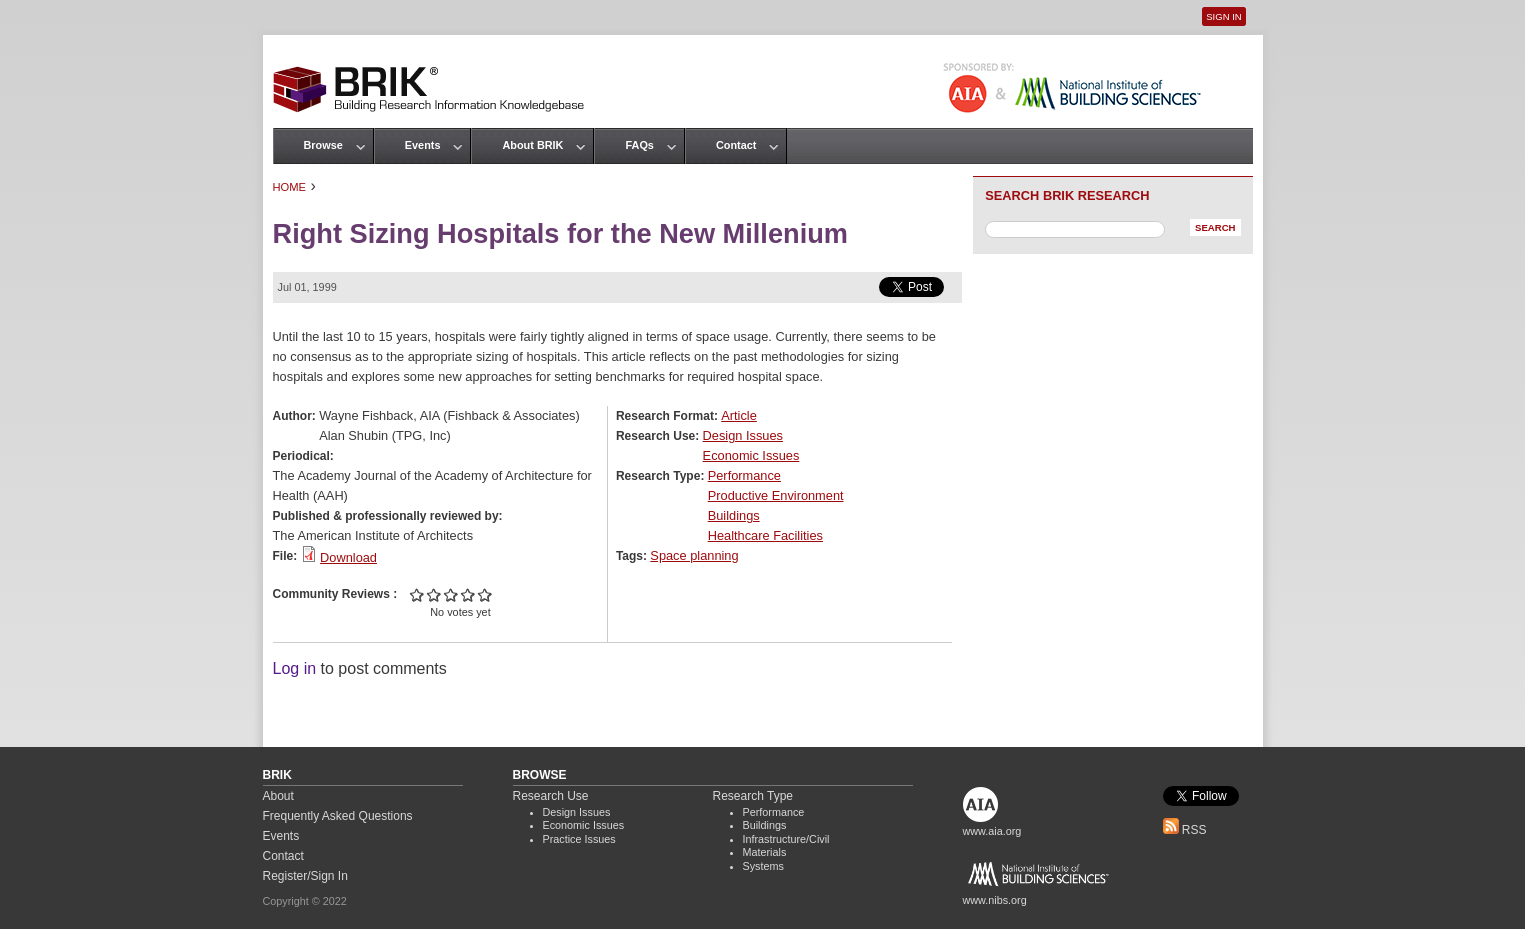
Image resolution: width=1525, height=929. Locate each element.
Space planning (694, 555)
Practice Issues (579, 839)
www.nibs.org (995, 900)
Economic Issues (751, 455)
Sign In (1223, 16)
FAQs (639, 145)
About (278, 796)
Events (423, 145)
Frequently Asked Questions (338, 816)
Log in (295, 668)
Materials (765, 852)
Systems (763, 866)
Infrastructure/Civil (786, 839)
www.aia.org (992, 831)
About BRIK (532, 145)
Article (739, 415)
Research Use (551, 796)
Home (290, 187)
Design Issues (743, 435)
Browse (323, 145)
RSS (1185, 830)
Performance (744, 475)
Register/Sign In (305, 876)
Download (348, 557)
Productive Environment (776, 495)
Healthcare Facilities (765, 535)
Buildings (734, 515)
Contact (736, 145)
